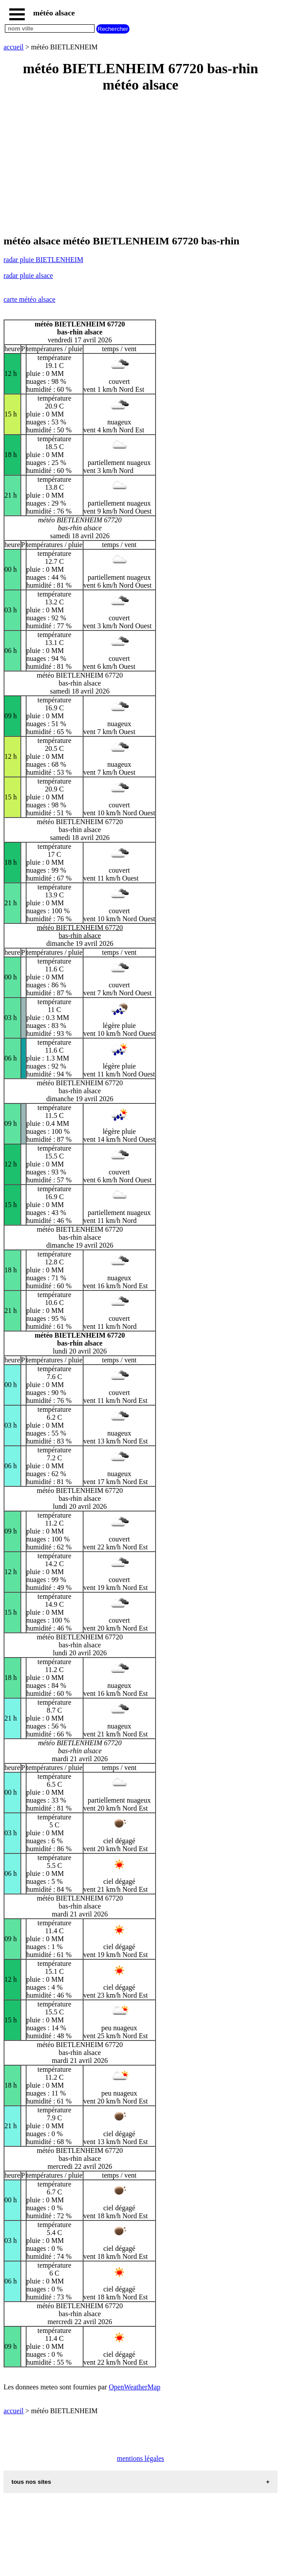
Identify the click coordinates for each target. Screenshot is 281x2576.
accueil (13, 47)
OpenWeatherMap (134, 2387)
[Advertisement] (140, 164)
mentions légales (140, 2458)
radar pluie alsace (28, 275)
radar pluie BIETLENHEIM (43, 259)
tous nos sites (31, 2482)
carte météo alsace (29, 299)
